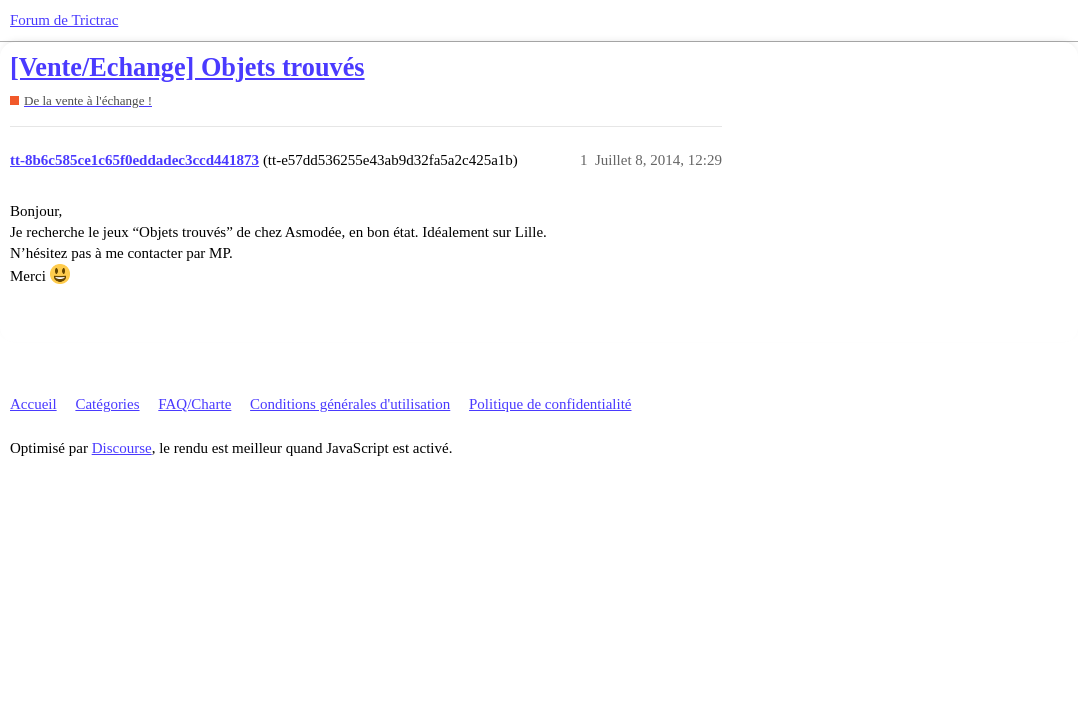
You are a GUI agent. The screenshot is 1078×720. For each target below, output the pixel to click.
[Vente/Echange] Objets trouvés (187, 67)
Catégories (107, 404)
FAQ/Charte (194, 404)
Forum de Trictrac (64, 20)
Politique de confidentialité (550, 404)
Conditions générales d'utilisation (350, 404)
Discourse (122, 448)
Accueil (33, 404)
